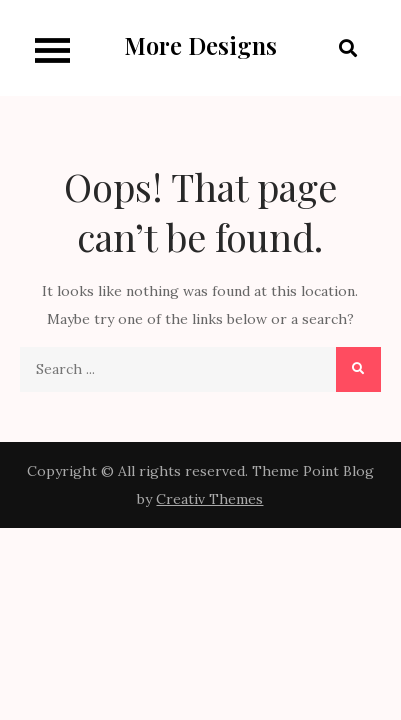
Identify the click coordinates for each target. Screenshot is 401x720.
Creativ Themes (209, 499)
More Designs (200, 45)
